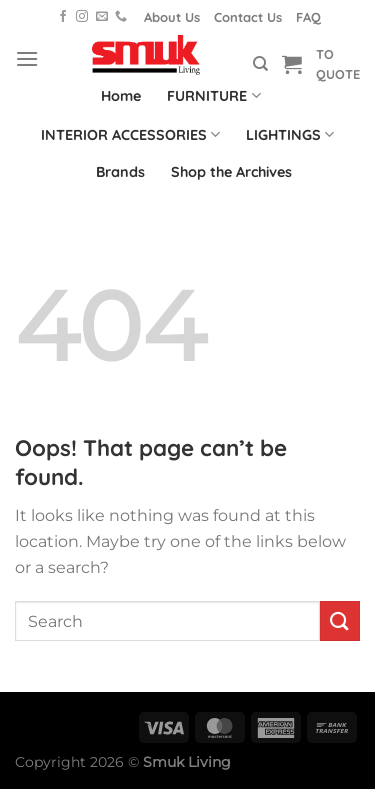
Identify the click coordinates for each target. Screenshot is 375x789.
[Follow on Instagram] (82, 17)
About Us (172, 17)
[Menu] (27, 58)
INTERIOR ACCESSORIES (130, 134)
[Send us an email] (102, 17)
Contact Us (248, 17)
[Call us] (121, 17)
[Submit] (340, 620)
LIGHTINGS (290, 134)
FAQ (308, 17)
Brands (120, 172)
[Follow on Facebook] (63, 17)
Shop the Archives (231, 172)
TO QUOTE (338, 64)
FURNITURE (213, 95)
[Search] (260, 64)
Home (121, 96)
